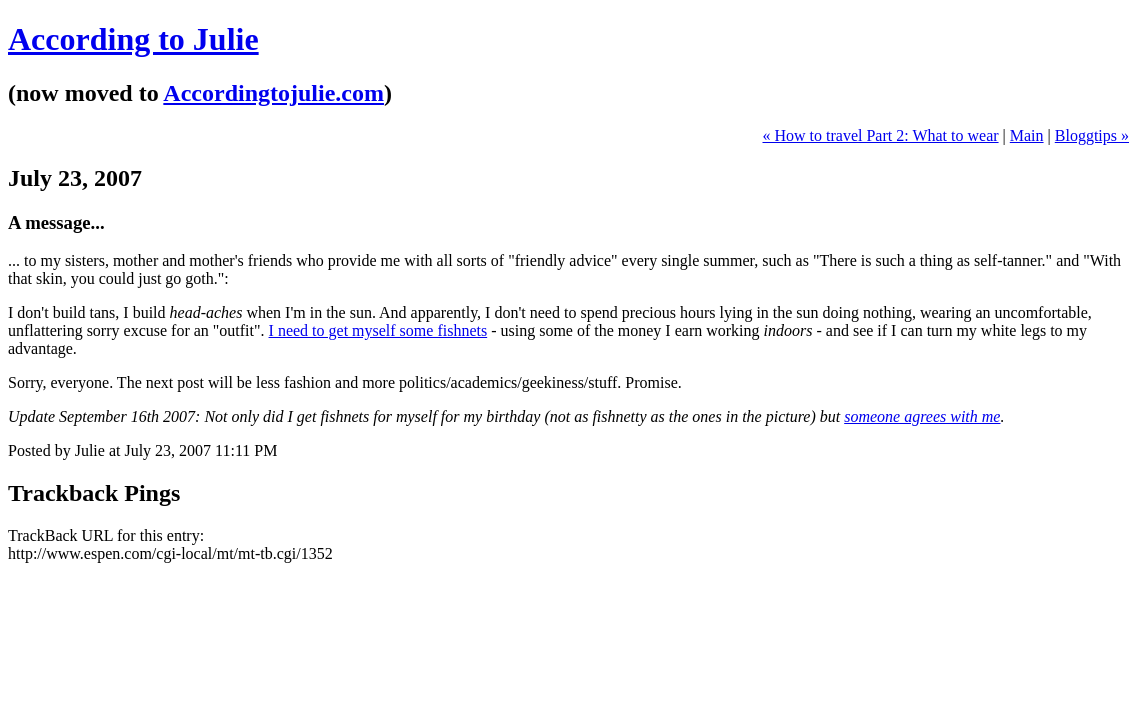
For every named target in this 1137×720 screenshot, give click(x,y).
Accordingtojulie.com (273, 93)
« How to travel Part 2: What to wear (880, 135)
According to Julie (133, 39)
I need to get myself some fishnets (378, 330)
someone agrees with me (922, 416)
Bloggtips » (1092, 135)
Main (1027, 135)
